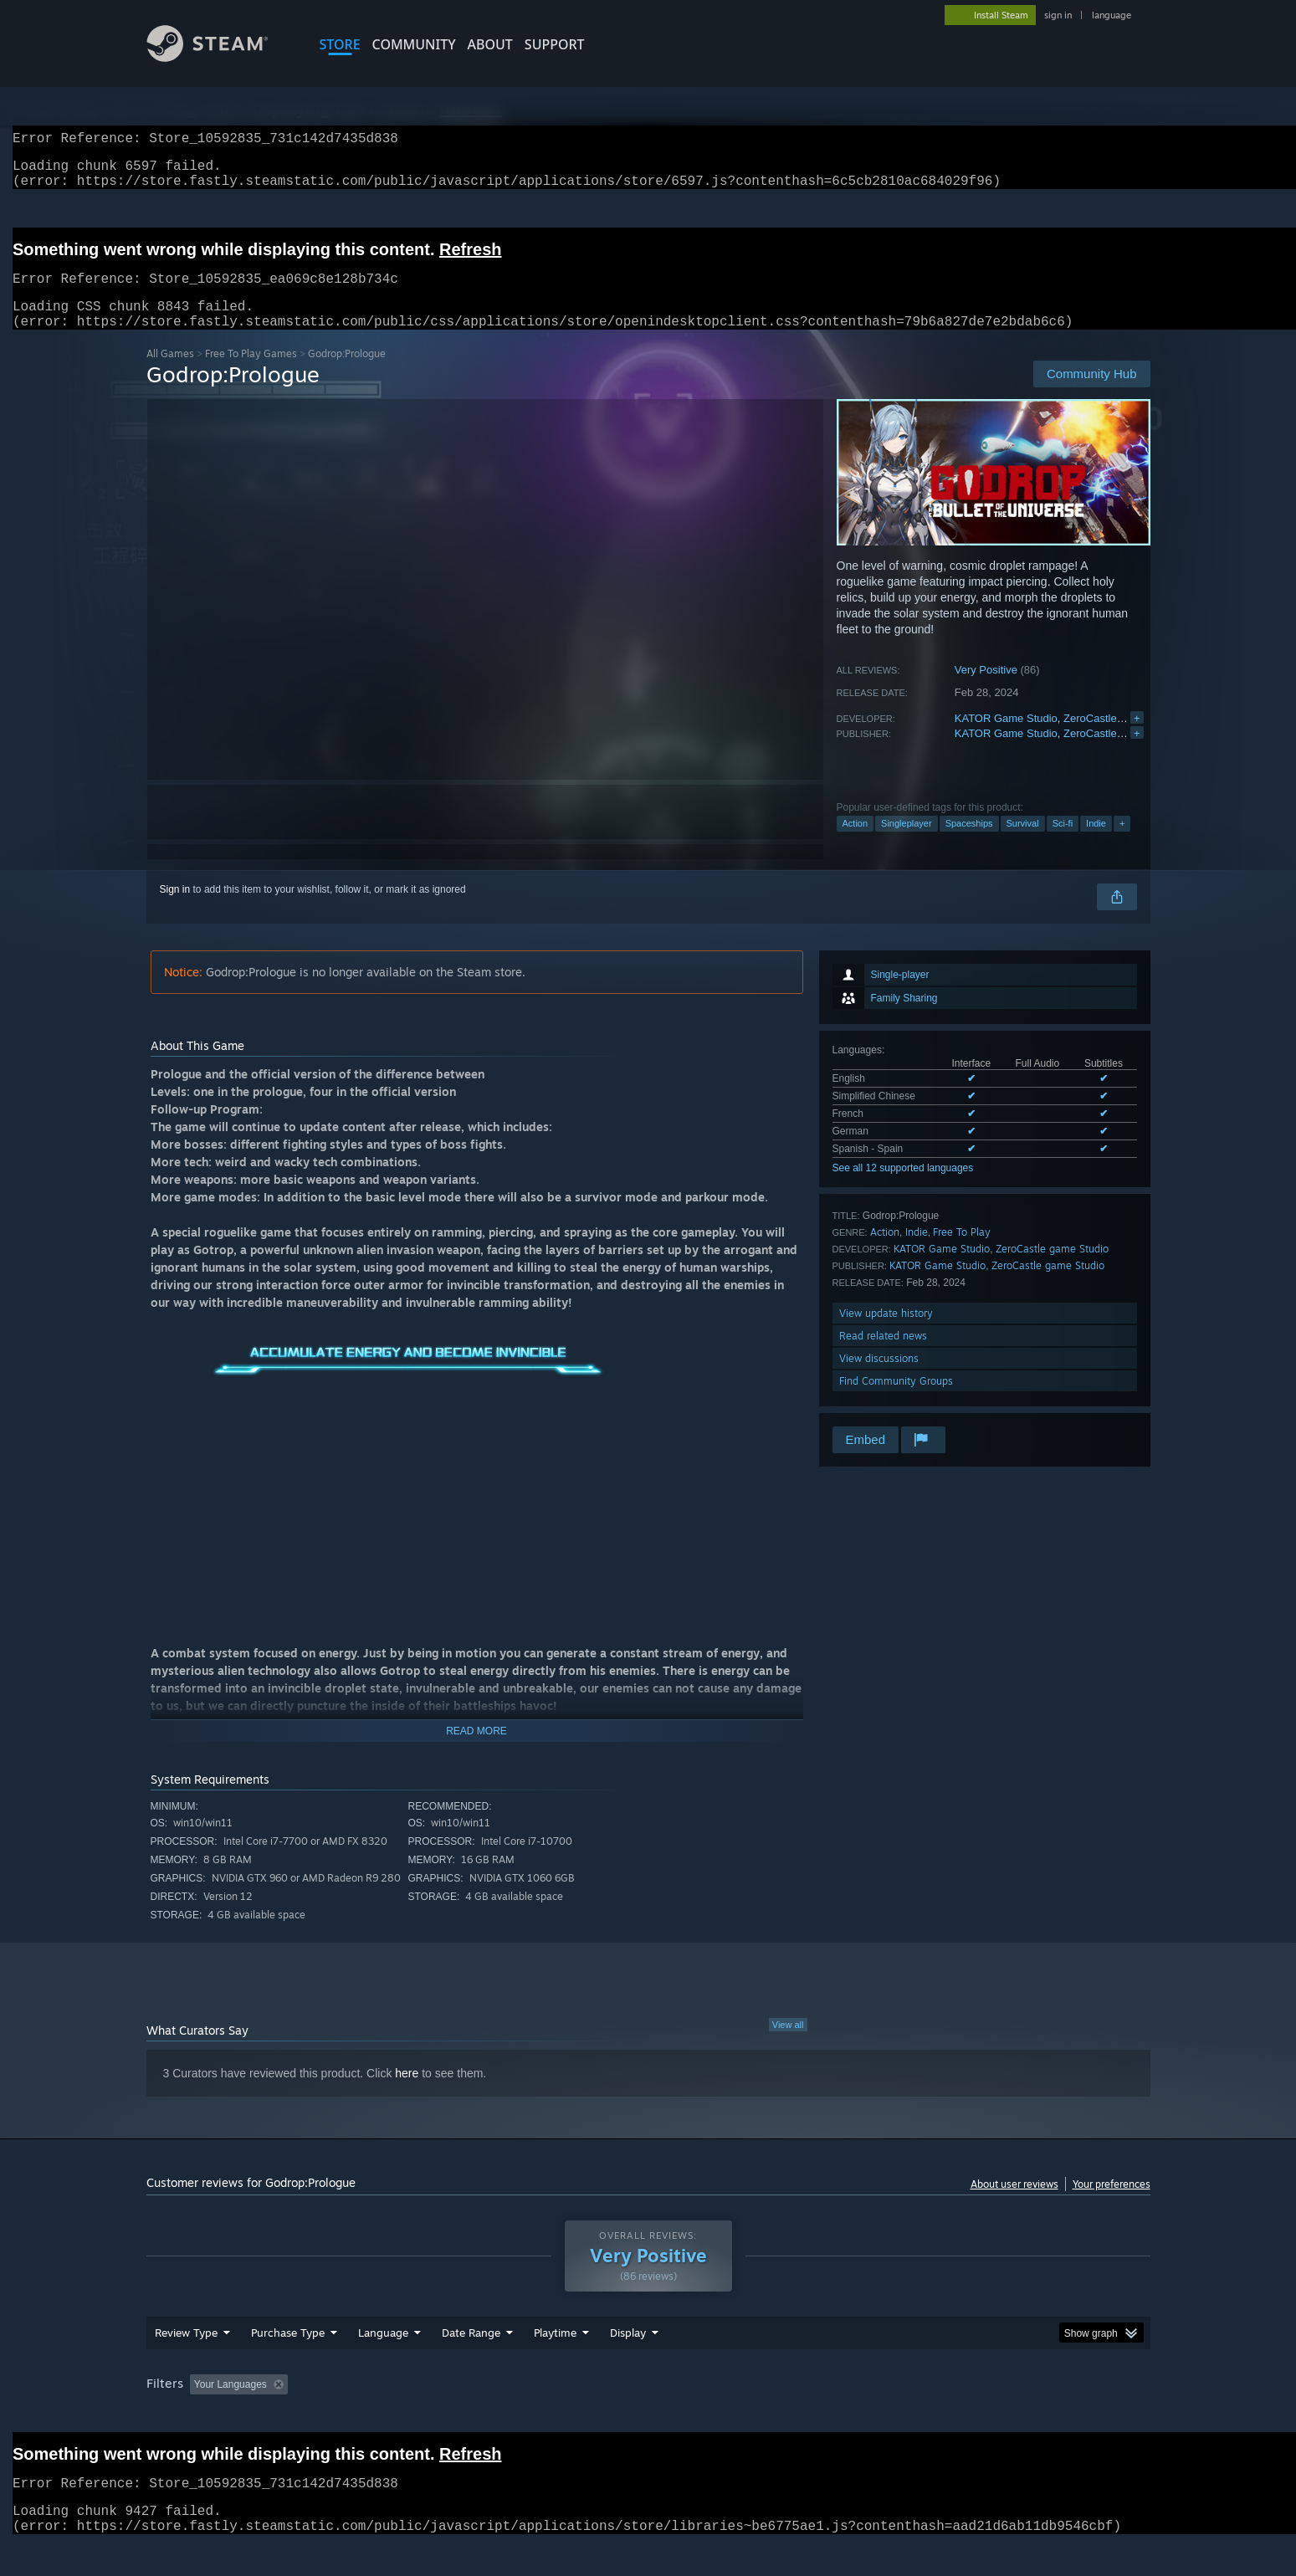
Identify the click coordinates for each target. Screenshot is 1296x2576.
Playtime (555, 2364)
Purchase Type (288, 2364)
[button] (202, 2415)
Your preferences (1111, 2204)
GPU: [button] (931, 2416)
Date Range (471, 2364)
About (490, 44)
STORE (340, 44)
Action (855, 843)
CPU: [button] (875, 2416)
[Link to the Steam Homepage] (220, 57)
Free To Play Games (251, 373)
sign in (1058, 15)
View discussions (879, 1378)
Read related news (883, 1355)
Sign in (175, 909)
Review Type (186, 2364)
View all (788, 2045)
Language (383, 2364)
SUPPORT (555, 44)
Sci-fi (1063, 843)
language (1111, 15)
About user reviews (1014, 2204)
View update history (886, 1333)
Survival (1023, 843)
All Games (170, 373)
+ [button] (1121, 843)
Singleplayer (906, 843)
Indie (1096, 843)
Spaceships (969, 843)
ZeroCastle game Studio (1122, 738)
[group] (648, 2417)
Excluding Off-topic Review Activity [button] (399, 2416)
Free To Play (962, 1252)
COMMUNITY (414, 44)
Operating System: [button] (789, 2416)
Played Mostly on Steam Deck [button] (648, 2416)
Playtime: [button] (528, 2416)
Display (628, 2364)
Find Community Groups (896, 1401)
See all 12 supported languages (903, 1188)
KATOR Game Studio (1006, 738)
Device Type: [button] (1004, 2416)
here (406, 2093)
